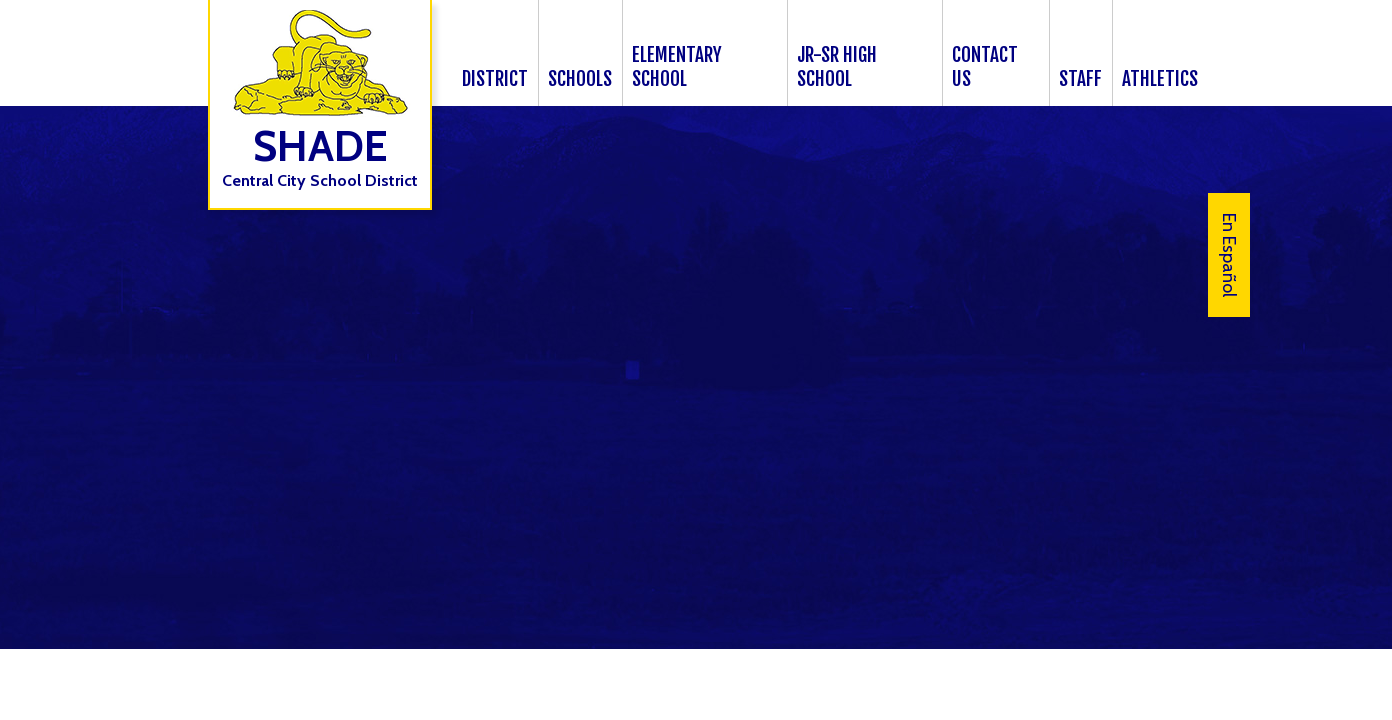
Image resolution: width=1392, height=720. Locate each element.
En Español (1229, 255)
